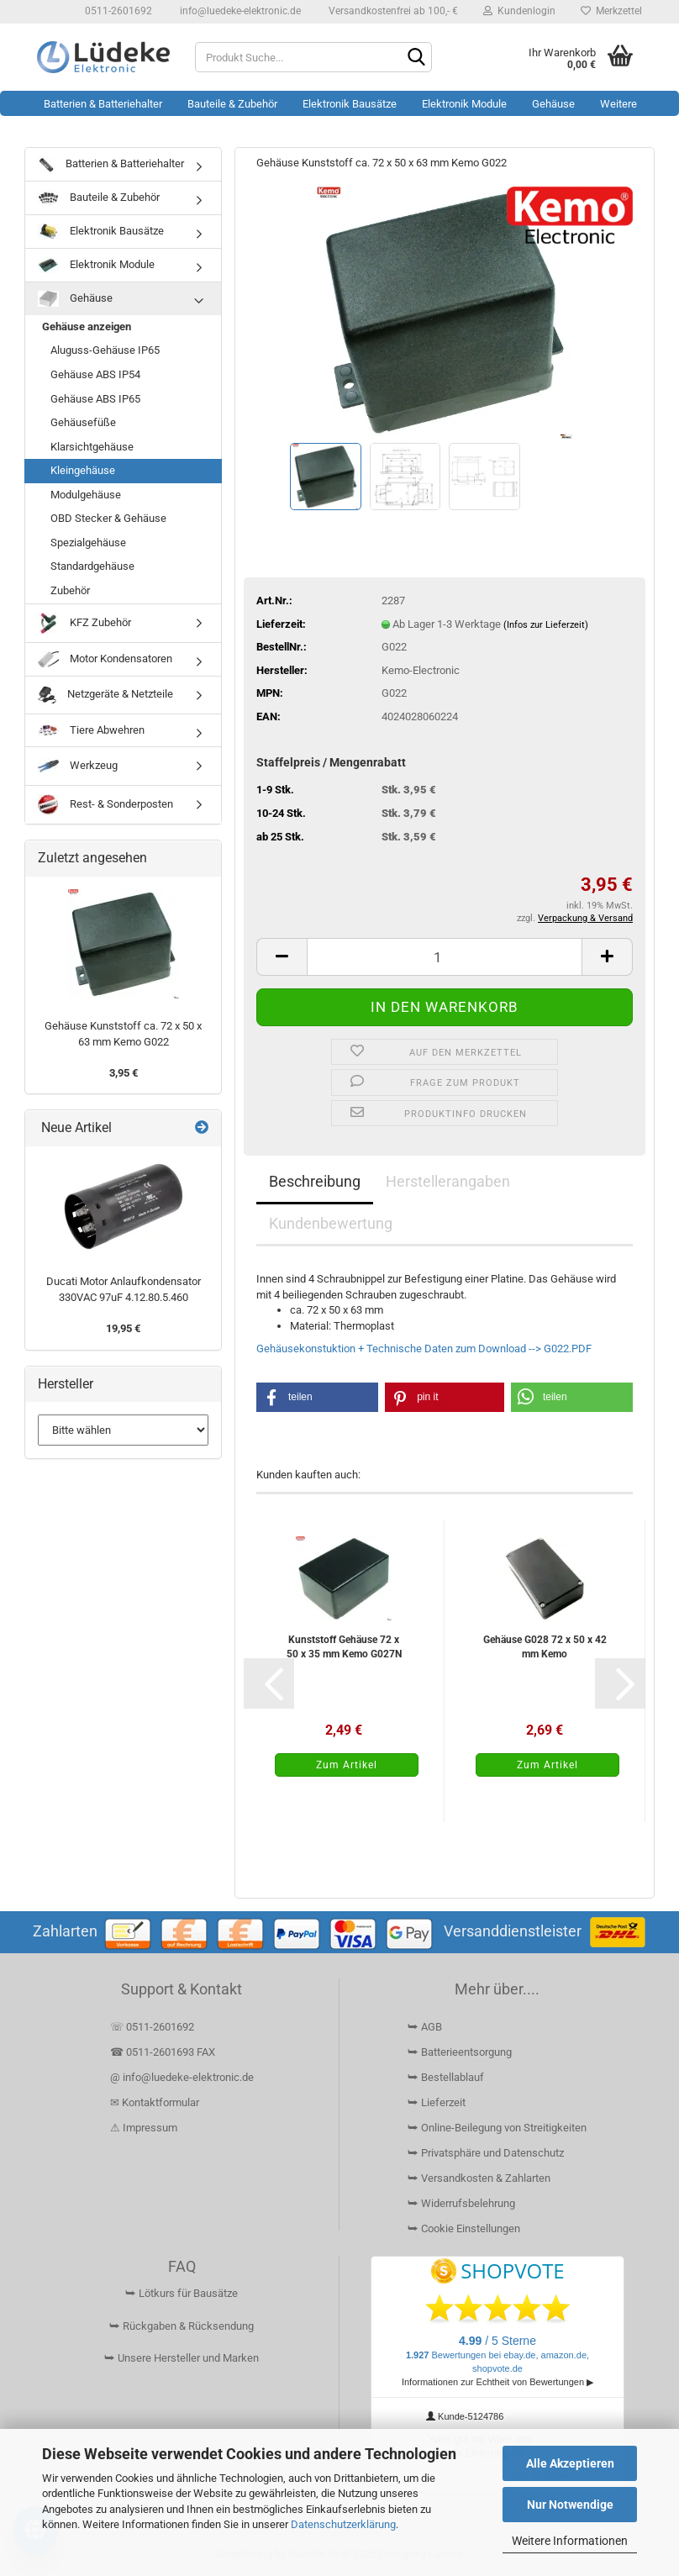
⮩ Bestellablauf (446, 2077)
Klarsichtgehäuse (92, 446)
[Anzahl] (444, 957)
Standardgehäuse (92, 566)
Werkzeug (78, 766)
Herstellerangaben (448, 1181)
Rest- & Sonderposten (105, 804)
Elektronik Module (464, 103)
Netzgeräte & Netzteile (105, 695)
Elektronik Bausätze (350, 103)
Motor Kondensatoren (105, 659)
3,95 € (123, 1073)
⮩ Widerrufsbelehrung (461, 2203)
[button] (281, 957)
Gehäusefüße (83, 422)
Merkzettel (611, 11)
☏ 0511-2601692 (152, 2026)
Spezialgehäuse (88, 542)
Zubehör (70, 590)
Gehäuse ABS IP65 (95, 398)
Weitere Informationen (570, 2540)
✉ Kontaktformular (154, 2102)
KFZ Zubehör (84, 623)
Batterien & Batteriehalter (103, 103)
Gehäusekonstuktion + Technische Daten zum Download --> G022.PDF (424, 1348)
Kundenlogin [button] (519, 11)
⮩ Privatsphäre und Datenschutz (486, 2153)
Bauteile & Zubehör (232, 103)
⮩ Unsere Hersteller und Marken (181, 2358)
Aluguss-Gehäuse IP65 (105, 350)
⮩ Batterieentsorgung (460, 2052)
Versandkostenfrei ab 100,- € (392, 11)
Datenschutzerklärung (343, 2524)
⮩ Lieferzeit (437, 2102)
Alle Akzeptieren (570, 2463)
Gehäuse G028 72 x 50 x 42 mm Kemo (545, 1647)
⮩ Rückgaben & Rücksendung (181, 2326)
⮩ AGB (425, 2026)
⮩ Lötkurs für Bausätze (181, 2293)
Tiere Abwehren (91, 730)
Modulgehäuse (85, 494)
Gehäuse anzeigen (86, 326)
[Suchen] (416, 58)
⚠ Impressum (143, 2127)
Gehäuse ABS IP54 (95, 374)
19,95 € (123, 1328)
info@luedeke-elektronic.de (239, 11)
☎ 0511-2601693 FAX (164, 2052)
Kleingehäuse (82, 470)
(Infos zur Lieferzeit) (545, 624)
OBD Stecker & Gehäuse (108, 518)
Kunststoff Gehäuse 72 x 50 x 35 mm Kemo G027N (344, 1647)
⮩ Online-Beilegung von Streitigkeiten (497, 2127)
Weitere (618, 103)
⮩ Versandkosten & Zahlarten (479, 2178)
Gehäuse (553, 103)
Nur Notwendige (570, 2504)
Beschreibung (315, 1181)
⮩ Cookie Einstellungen (464, 2228)
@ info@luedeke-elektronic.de (182, 2077)
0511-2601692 (117, 11)
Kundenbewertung (330, 1223)
